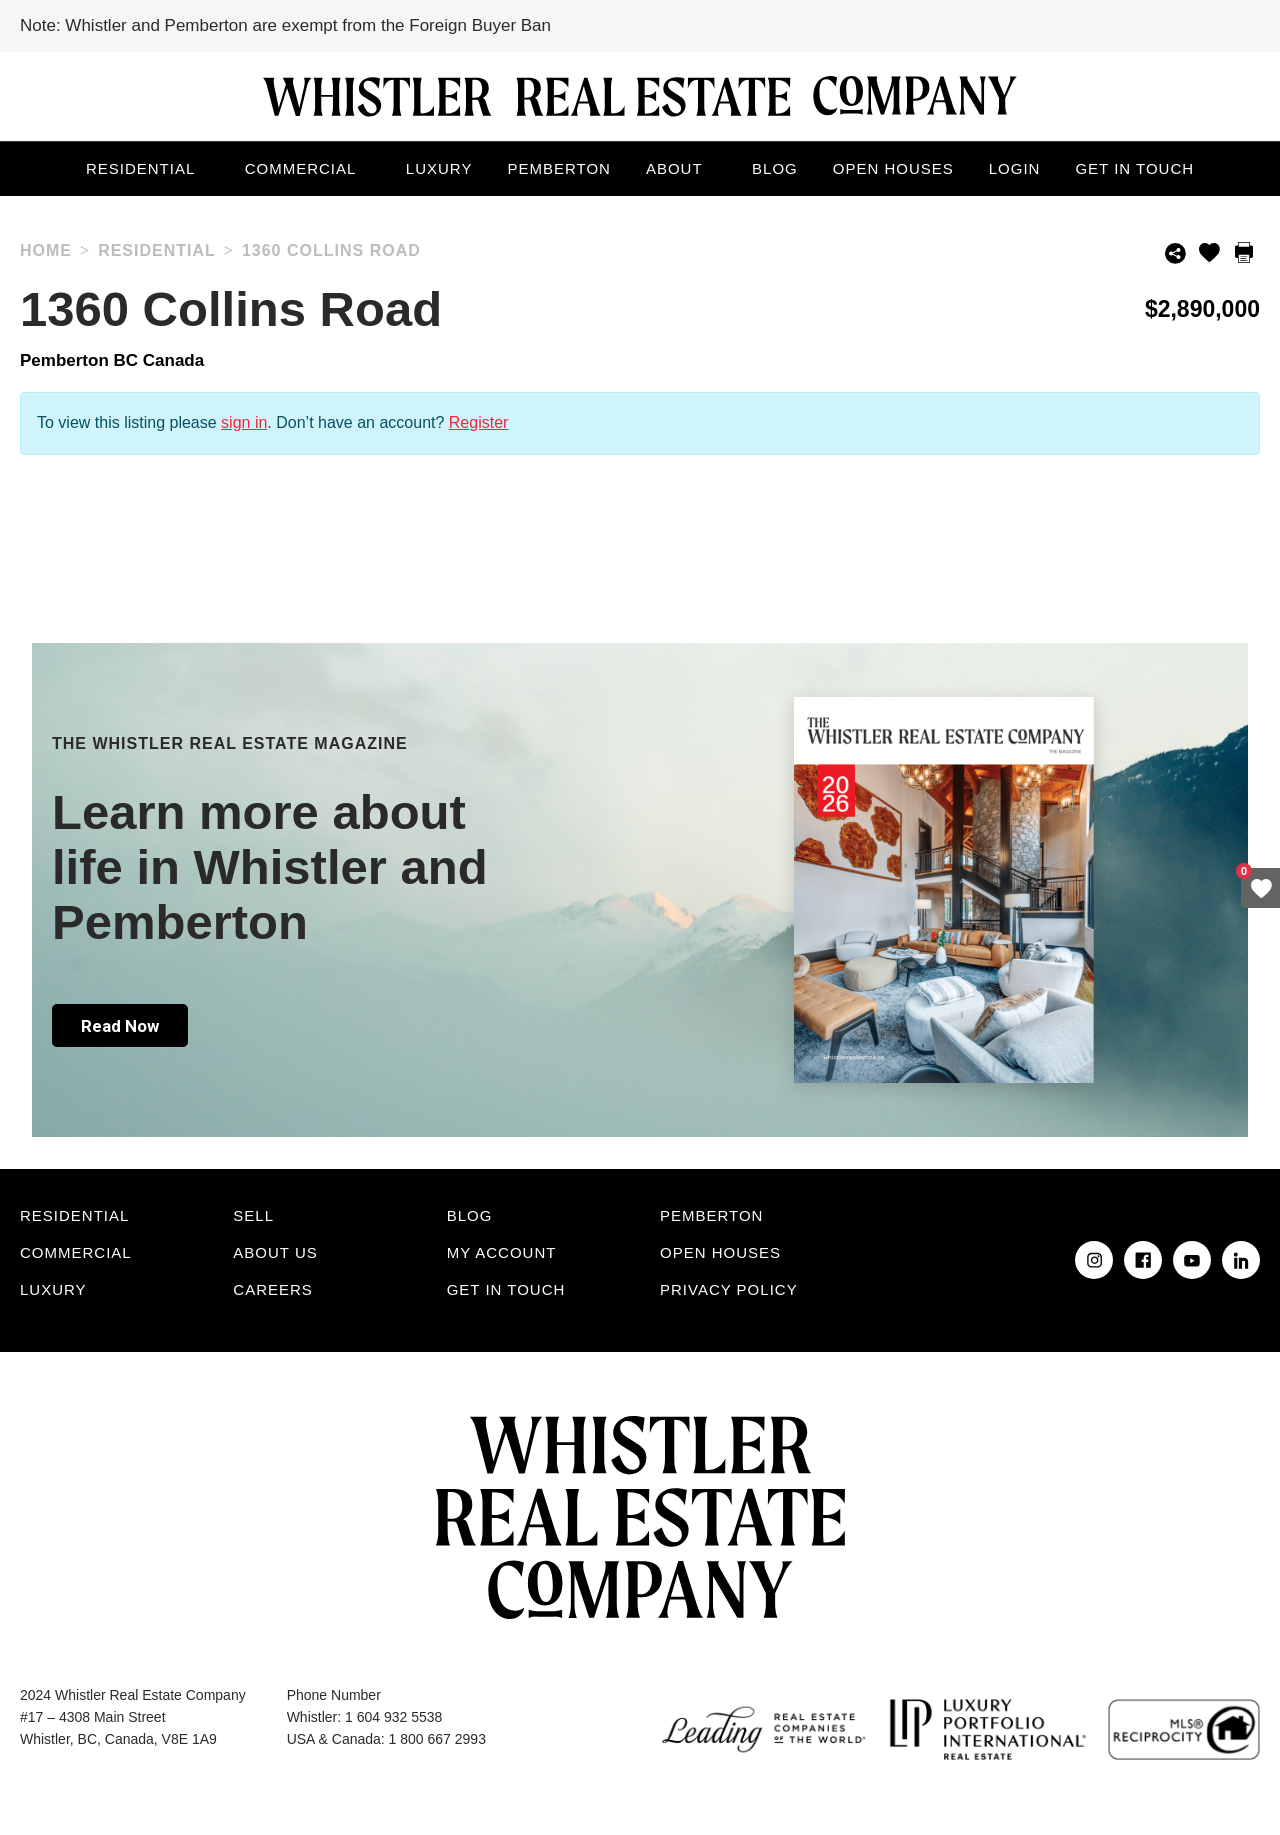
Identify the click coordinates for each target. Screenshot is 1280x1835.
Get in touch (1134, 168)
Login (1015, 168)
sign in (244, 422)
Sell (253, 1215)
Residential (140, 168)
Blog (775, 168)
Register (479, 422)
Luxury (439, 168)
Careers (273, 1289)
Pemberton (558, 168)
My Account (502, 1252)
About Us (275, 1252)
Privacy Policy (729, 1289)
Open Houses (893, 168)
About (674, 168)
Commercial (301, 168)
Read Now (120, 1026)
